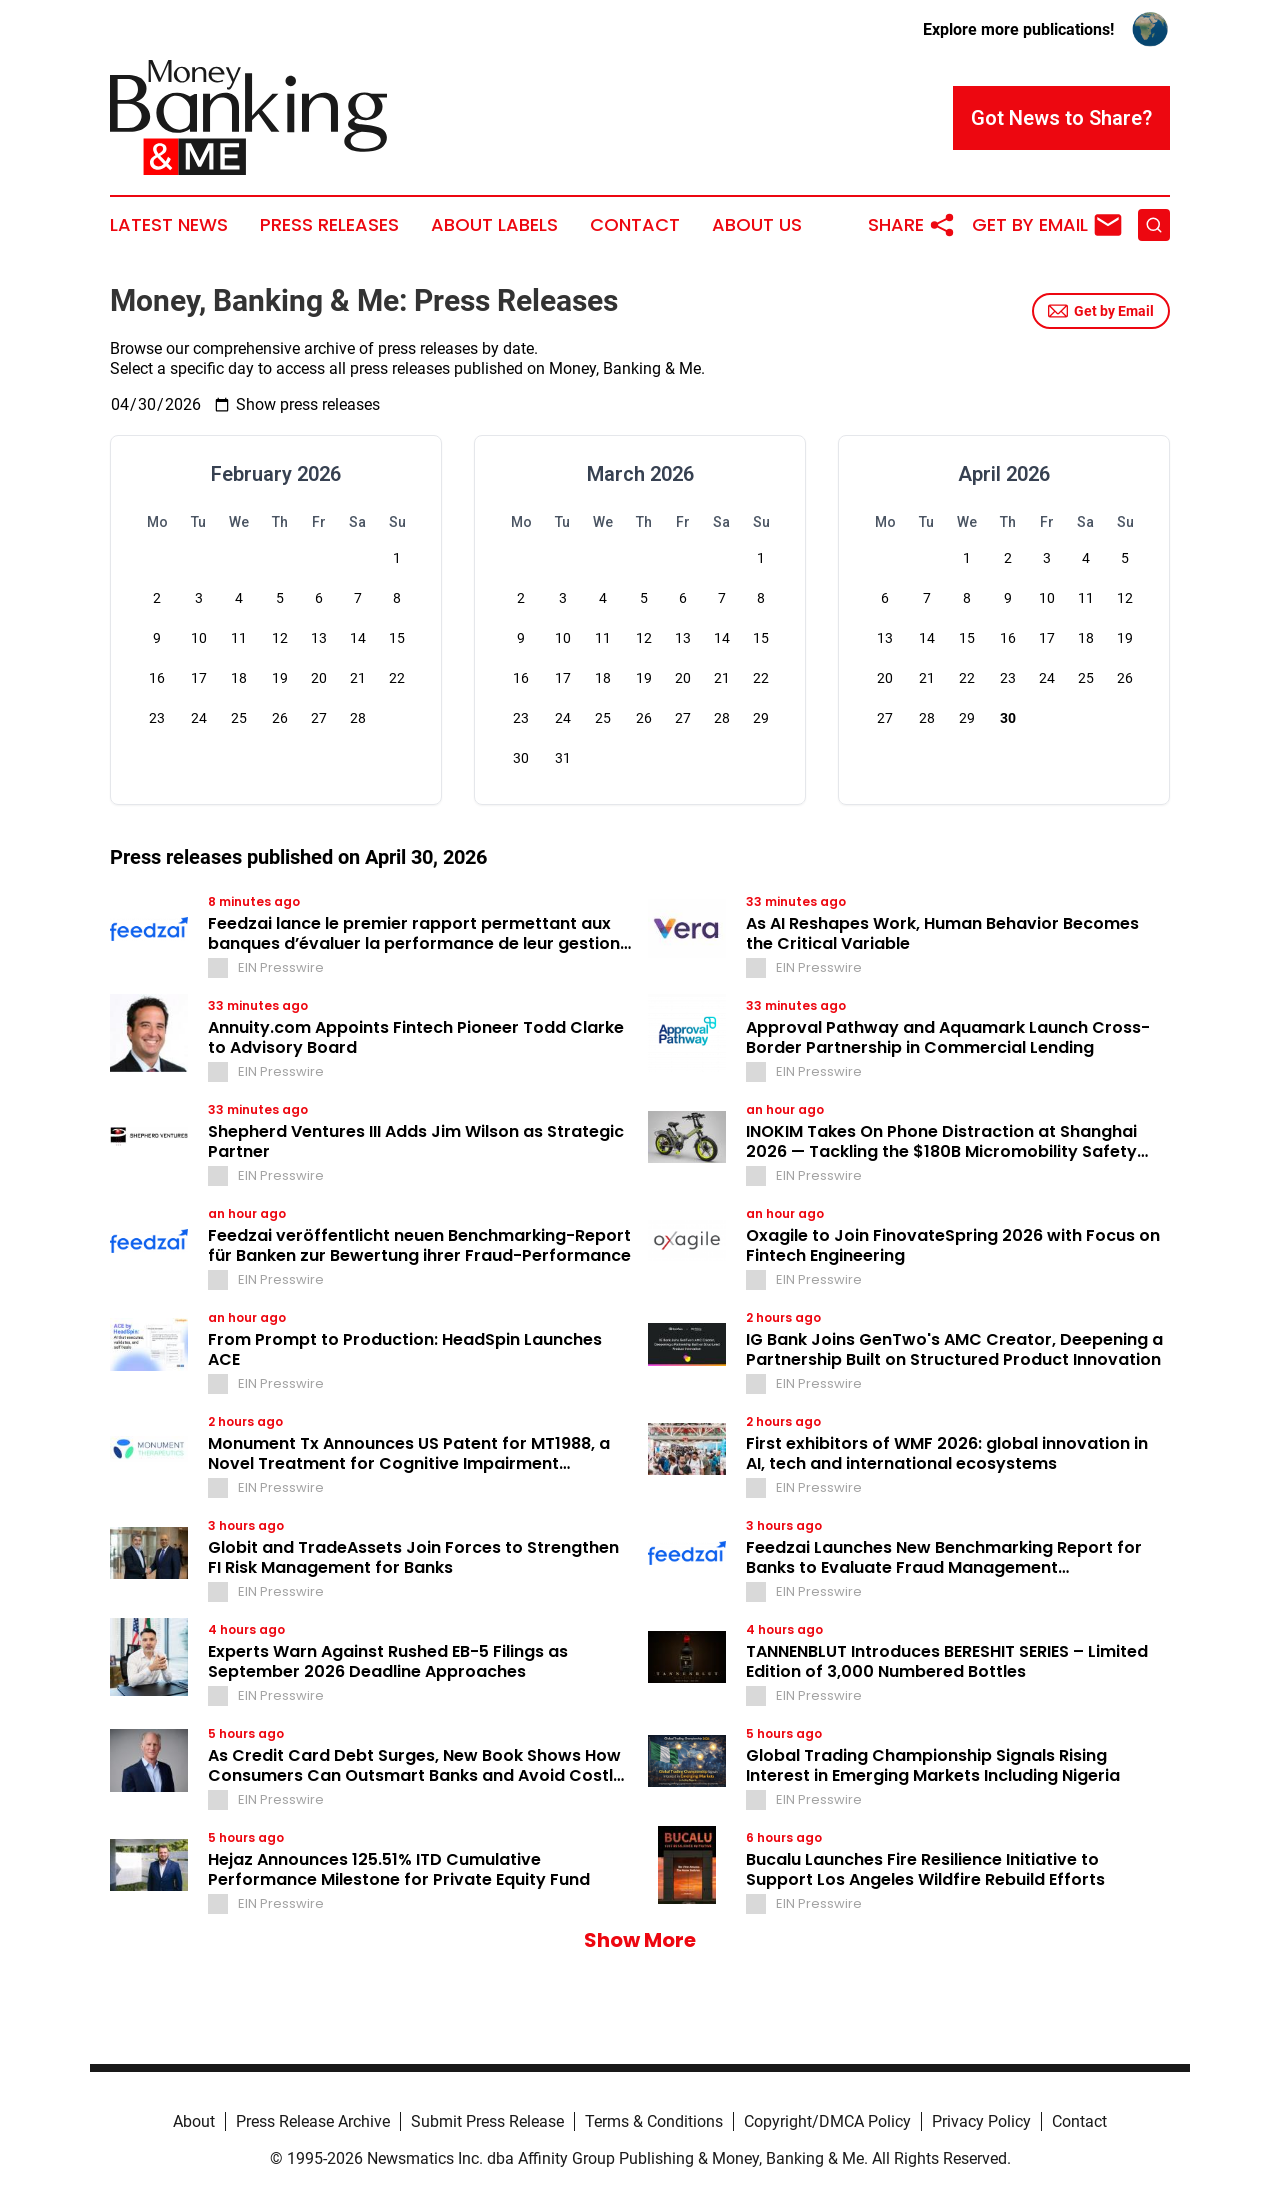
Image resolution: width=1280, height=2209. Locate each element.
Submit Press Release (487, 2121)
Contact (635, 225)
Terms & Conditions (654, 2121)
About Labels (494, 225)
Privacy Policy (981, 2121)
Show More (640, 1940)
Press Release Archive (313, 2121)
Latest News (169, 225)
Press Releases (329, 225)
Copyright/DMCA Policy (827, 2121)
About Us (757, 225)
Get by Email (1101, 311)
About (194, 2121)
